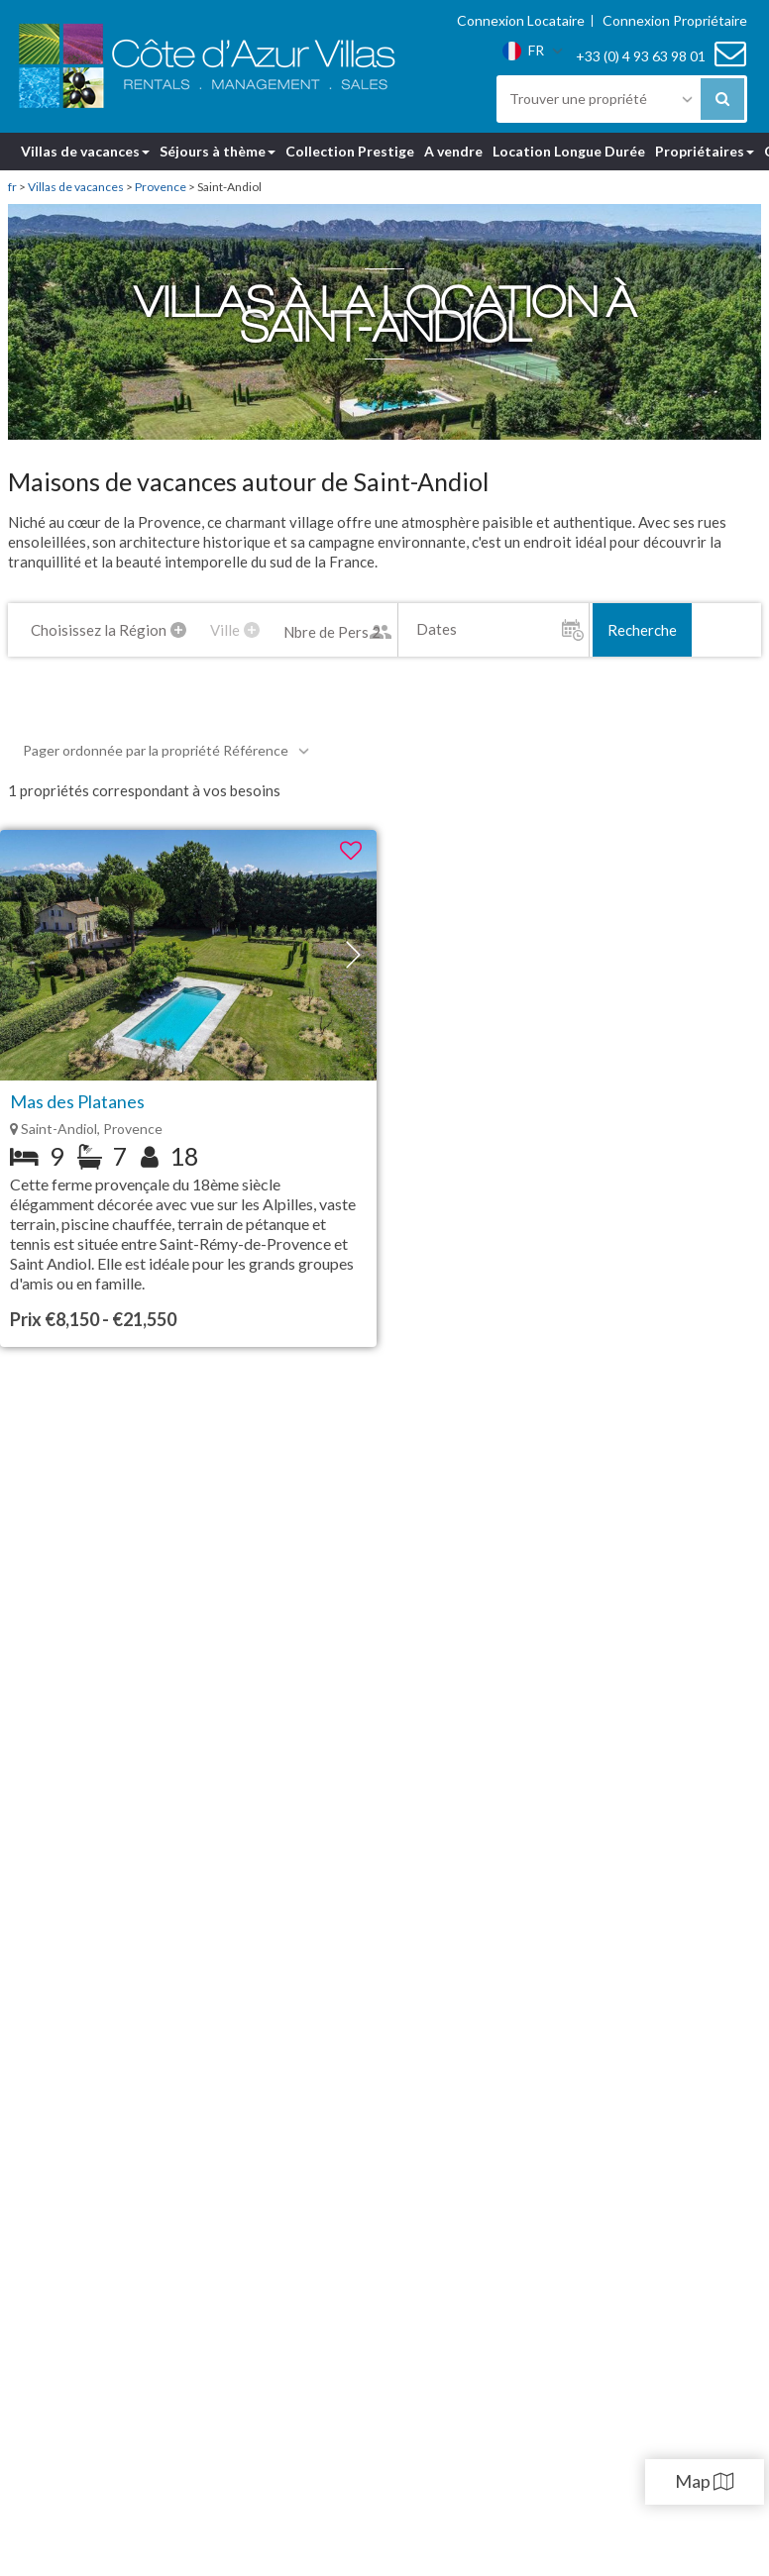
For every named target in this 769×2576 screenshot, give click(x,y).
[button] (353, 955)
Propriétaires (704, 151)
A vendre (453, 151)
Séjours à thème (217, 151)
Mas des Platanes (77, 1101)
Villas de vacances (85, 151)
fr (12, 186)
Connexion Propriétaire (675, 21)
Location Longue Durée (569, 151)
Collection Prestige (349, 151)
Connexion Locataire (521, 21)
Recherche (642, 630)
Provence (160, 186)
